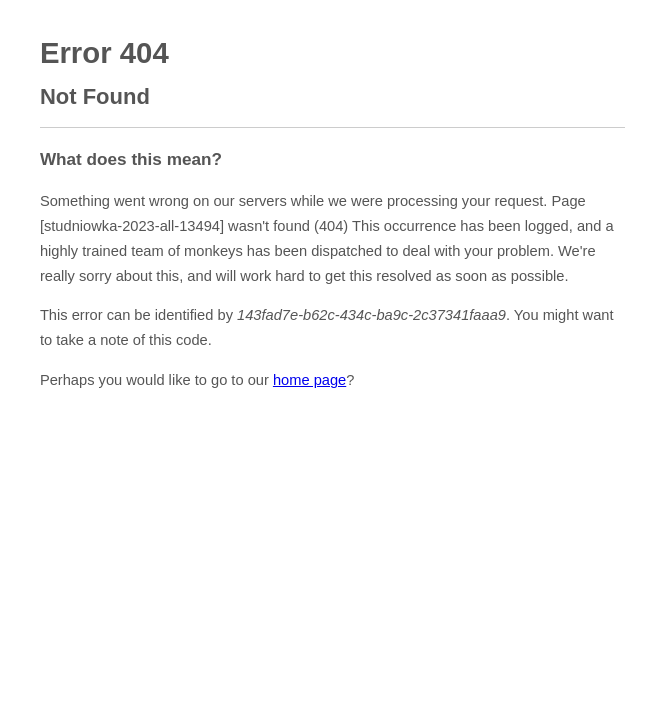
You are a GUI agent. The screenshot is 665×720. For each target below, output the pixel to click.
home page (309, 380)
